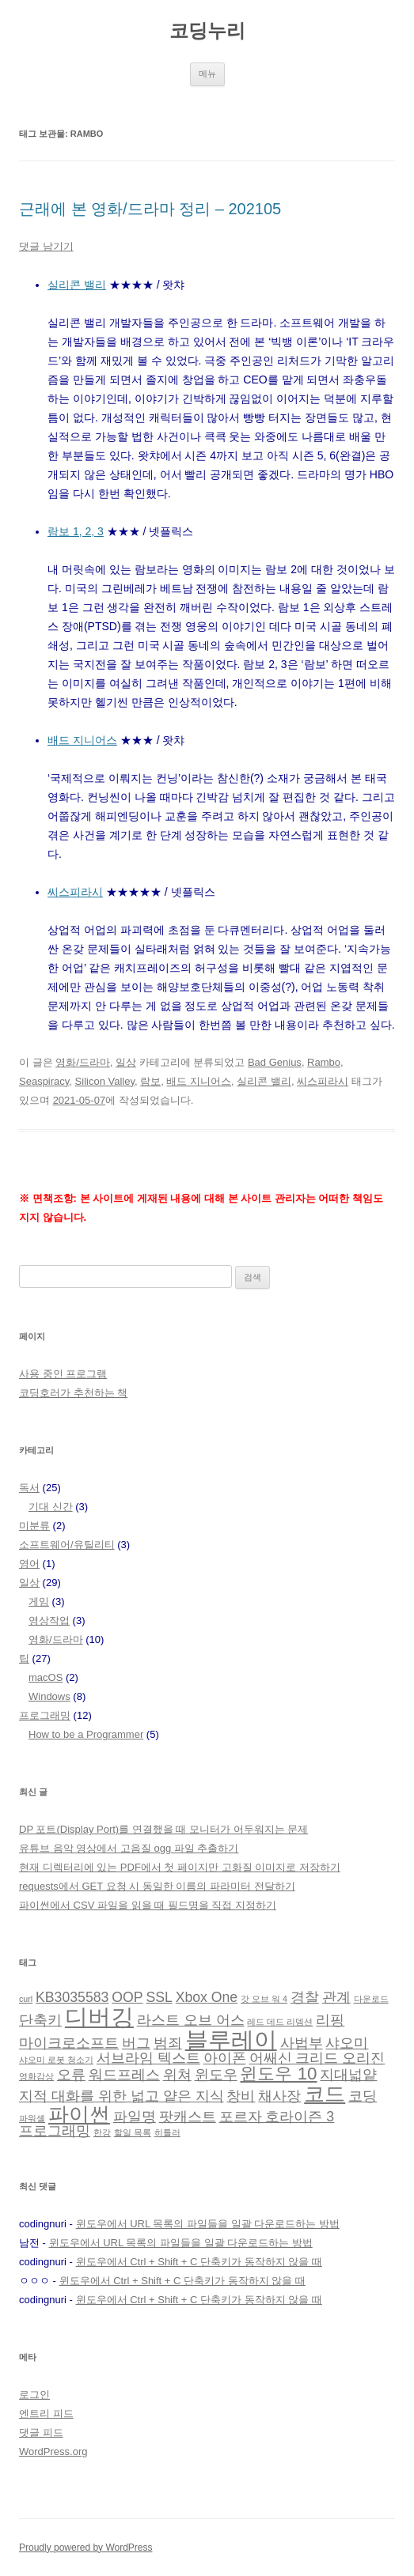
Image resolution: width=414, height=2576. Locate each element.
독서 (29, 1488)
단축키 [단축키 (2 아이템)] (40, 2020)
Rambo (323, 1062)
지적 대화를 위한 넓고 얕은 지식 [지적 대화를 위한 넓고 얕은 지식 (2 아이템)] (121, 2096)
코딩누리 (207, 30)
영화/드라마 (82, 1062)
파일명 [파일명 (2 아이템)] (134, 2117)
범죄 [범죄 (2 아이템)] (168, 2043)
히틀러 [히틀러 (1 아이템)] (167, 2132)
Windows (49, 1696)
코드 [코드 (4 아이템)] (324, 2094)
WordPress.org (53, 2451)
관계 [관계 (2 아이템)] (336, 1997)
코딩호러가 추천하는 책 (73, 1393)
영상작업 (49, 1620)
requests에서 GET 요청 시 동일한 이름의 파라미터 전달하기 (157, 1886)
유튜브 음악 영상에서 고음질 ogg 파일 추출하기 (128, 1848)
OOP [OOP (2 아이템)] (127, 1997)
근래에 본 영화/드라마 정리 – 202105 (150, 208)
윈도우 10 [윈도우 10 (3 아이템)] (278, 2073)
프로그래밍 (44, 1715)
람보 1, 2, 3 (75, 531)
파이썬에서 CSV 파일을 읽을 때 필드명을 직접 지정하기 (147, 1905)
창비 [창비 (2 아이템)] (240, 2096)
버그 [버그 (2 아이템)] (136, 2043)
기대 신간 (50, 1507)
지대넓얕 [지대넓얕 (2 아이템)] (348, 2075)
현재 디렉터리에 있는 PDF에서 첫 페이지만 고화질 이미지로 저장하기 (179, 1867)
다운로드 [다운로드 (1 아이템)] (371, 1999)
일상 (126, 1062)
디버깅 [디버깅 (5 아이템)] (99, 2017)
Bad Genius (275, 1062)
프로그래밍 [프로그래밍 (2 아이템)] (54, 2131)
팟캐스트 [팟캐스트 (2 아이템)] (187, 2117)
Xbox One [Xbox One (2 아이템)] (207, 1997)
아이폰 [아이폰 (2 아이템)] (224, 2058)
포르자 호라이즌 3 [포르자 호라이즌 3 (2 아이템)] (277, 2117)
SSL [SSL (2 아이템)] (159, 1997)
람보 (150, 1081)
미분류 (34, 1526)
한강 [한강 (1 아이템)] (102, 2132)
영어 (29, 1563)
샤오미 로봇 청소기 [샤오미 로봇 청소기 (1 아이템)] (56, 2059)
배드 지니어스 (82, 740)
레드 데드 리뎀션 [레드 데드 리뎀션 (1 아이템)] (280, 2021)
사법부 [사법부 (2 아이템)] (301, 2043)
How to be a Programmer (85, 1734)
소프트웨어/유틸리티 (67, 1545)
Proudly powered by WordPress (86, 2547)
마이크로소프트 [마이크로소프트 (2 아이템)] (69, 2043)
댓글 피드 (41, 2432)
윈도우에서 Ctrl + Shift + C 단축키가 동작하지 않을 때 (199, 2262)
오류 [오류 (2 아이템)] (71, 2075)
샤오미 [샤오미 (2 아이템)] (346, 2043)
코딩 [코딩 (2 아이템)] (362, 2096)
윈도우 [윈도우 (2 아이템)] (216, 2075)
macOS (45, 1677)
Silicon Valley (105, 1081)
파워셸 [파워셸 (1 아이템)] (32, 2118)
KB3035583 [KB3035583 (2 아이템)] (72, 1997)
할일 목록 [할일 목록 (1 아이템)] (132, 2132)
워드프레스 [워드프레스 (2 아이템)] (124, 2075)
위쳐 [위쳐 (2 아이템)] (177, 2075)
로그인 (34, 2394)
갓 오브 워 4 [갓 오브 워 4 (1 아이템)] (264, 1999)
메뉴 (207, 73)
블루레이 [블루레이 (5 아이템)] (231, 2039)
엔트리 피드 (46, 2413)
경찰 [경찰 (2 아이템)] (305, 1997)
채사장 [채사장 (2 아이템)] (279, 2096)
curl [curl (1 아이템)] (25, 1999)
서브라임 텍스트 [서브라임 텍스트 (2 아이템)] (148, 2058)
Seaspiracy (44, 1081)
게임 (38, 1601)
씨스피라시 (75, 892)
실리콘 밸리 (76, 284)
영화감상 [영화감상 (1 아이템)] (36, 2076)
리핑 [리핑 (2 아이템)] (330, 2020)
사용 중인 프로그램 (63, 1374)
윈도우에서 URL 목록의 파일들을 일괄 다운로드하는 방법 (208, 2224)
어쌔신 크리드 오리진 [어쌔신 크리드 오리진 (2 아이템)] (317, 2058)
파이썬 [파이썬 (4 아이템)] (79, 2114)
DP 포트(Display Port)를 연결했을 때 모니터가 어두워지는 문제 (163, 1829)
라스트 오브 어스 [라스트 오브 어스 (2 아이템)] (191, 2020)
